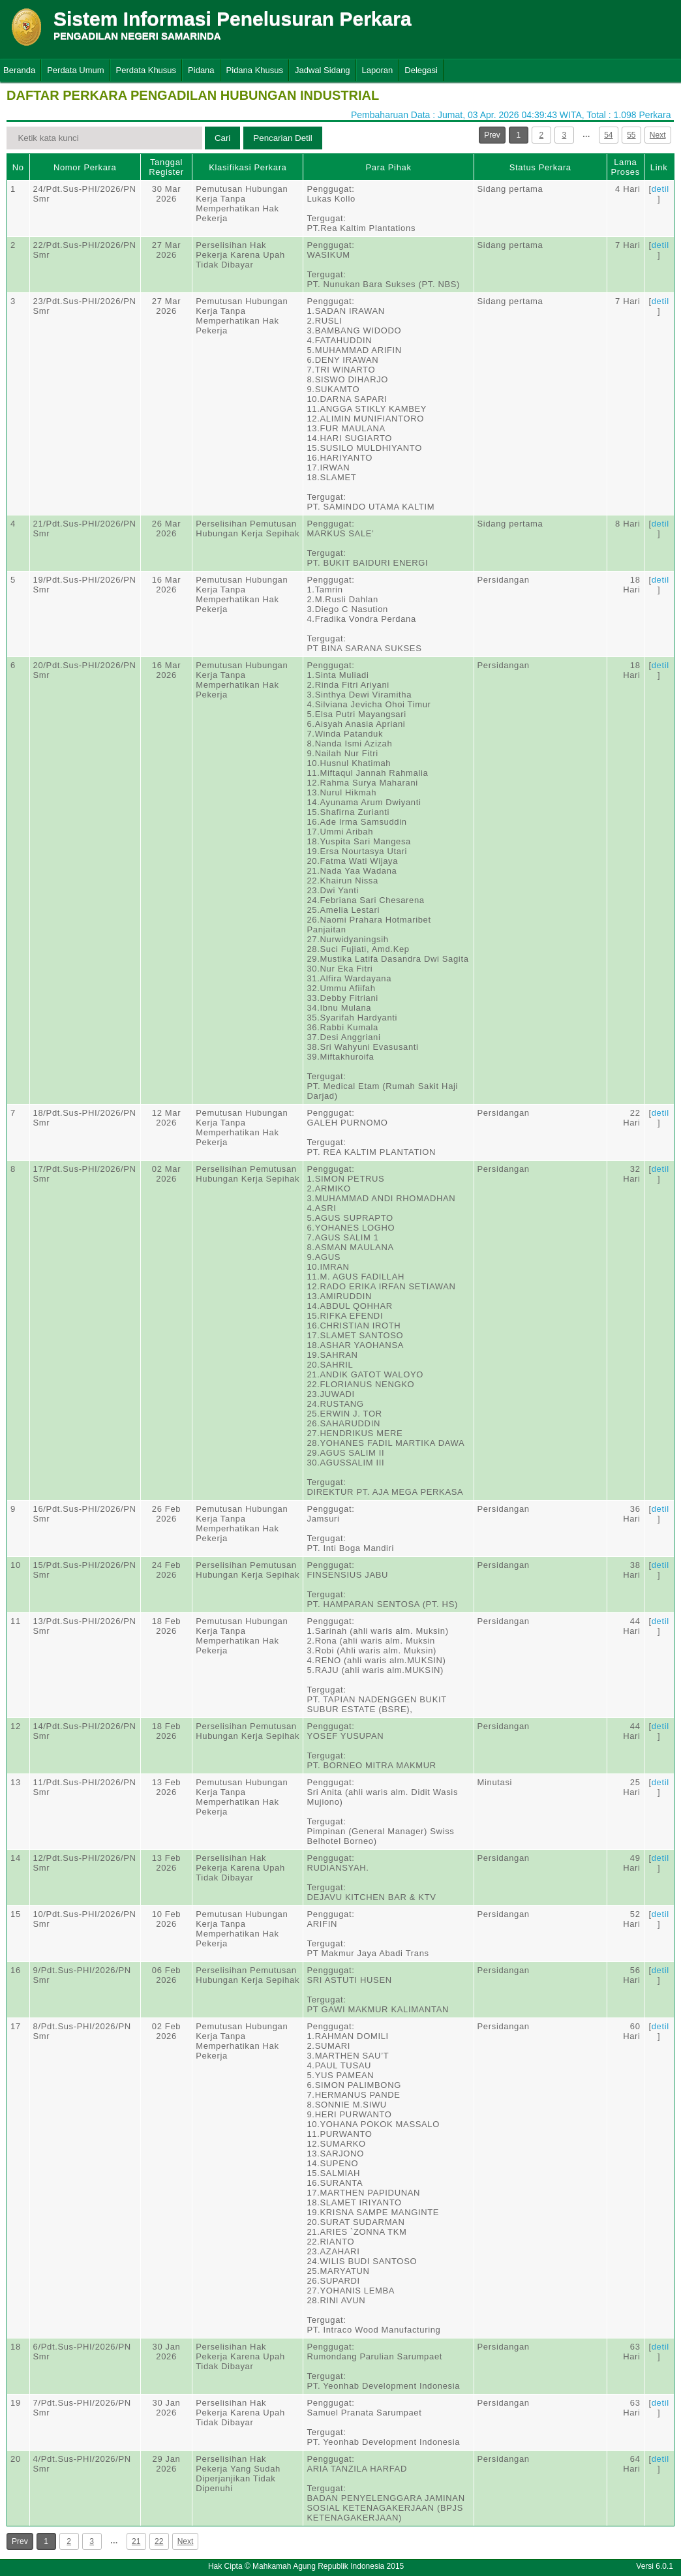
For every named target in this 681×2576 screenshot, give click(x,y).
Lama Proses (625, 167)
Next (658, 135)
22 (159, 2541)
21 (136, 2541)
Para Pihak (388, 167)
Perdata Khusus (146, 70)
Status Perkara (540, 167)
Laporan (377, 70)
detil (660, 189)
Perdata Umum (75, 70)
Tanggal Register (166, 167)
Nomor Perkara (85, 167)
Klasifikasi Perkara (247, 167)
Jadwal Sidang (322, 70)
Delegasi (421, 70)
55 (631, 135)
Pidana (201, 70)
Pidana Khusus (254, 70)
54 (608, 135)
